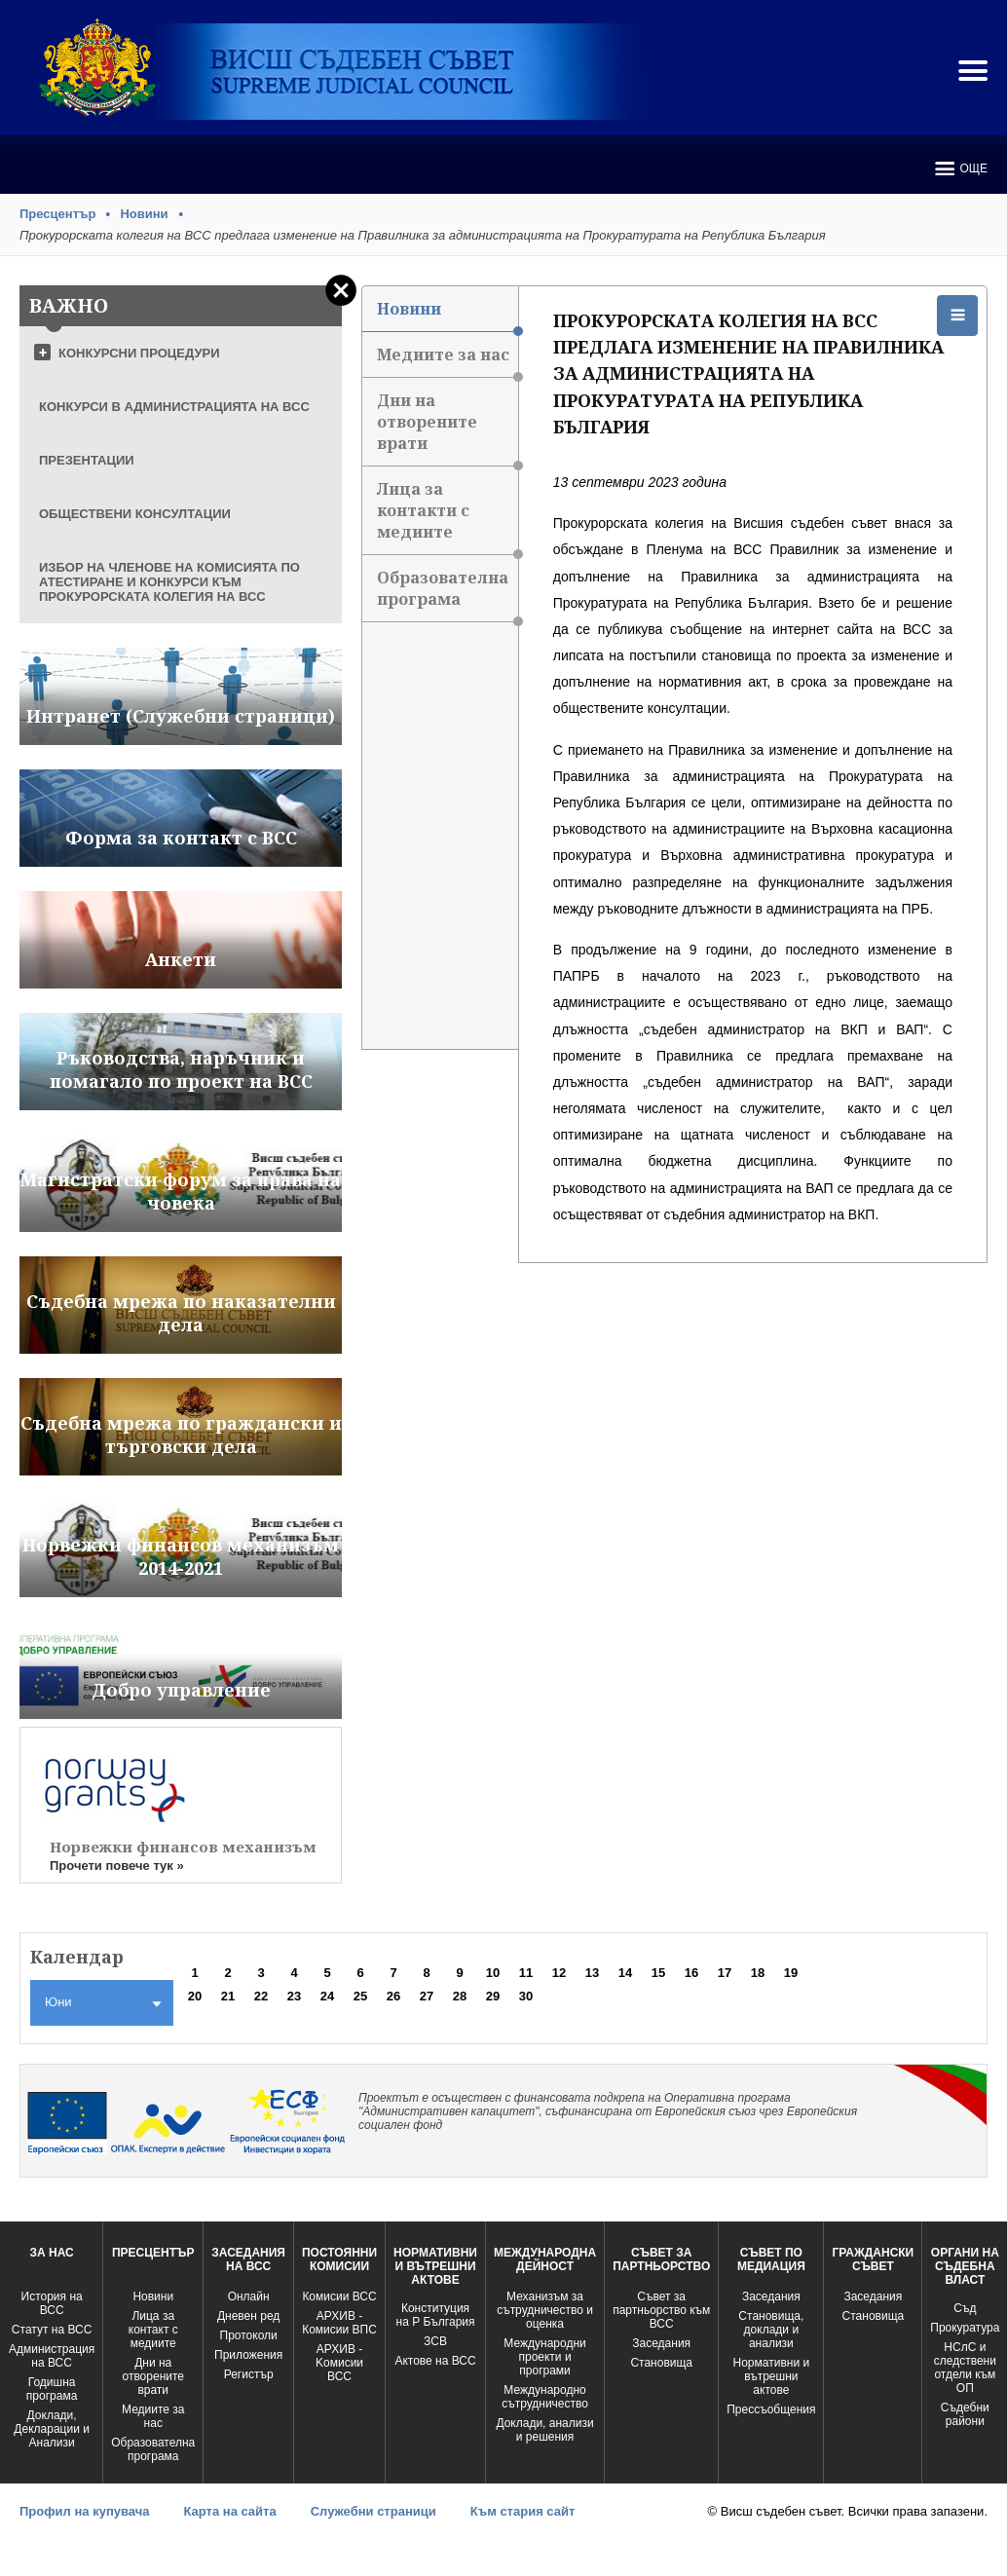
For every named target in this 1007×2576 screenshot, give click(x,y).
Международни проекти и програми (544, 2356)
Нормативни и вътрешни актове (771, 2376)
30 (526, 1996)
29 (493, 1996)
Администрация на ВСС (51, 2356)
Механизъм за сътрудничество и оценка (545, 2310)
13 (592, 1972)
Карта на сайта (229, 2511)
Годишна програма (52, 2389)
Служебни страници (373, 2511)
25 (360, 1996)
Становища (661, 2363)
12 (559, 1972)
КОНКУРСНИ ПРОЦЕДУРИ (139, 353)
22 (261, 1996)
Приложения (248, 2355)
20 (195, 1996)
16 (691, 1972)
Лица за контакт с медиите (153, 2329)
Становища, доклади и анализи (770, 2329)
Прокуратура (964, 2327)
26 (393, 1996)
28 (459, 1996)
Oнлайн (249, 2296)
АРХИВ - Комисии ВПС (339, 2322)
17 (724, 1972)
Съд (964, 2308)
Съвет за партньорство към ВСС (661, 2310)
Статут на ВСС (52, 2329)
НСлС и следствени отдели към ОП (965, 2367)
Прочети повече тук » (117, 1865)
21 (228, 1996)
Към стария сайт (523, 2511)
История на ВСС (52, 2303)
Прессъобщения (771, 2409)
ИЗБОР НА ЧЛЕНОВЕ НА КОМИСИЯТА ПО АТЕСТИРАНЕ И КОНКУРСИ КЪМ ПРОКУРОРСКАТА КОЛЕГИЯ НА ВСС (169, 582)
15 (658, 1972)
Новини (144, 213)
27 (426, 1996)
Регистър (249, 2374)
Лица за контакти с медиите (447, 516)
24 (327, 1996)
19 (791, 1972)
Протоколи (249, 2335)
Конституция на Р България (435, 2315)
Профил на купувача (84, 2511)
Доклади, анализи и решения (544, 2430)
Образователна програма (447, 594)
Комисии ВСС (339, 2296)
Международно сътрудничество (545, 2396)
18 (758, 1972)
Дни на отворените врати (447, 428)
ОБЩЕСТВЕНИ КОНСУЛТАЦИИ (135, 513)
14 (625, 1972)
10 (493, 1972)
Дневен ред (248, 2316)
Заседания (661, 2343)
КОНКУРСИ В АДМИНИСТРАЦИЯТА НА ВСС (174, 406)
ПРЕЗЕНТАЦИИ (86, 460)
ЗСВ (435, 2341)
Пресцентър (57, 213)
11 (526, 1972)
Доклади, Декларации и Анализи (52, 2428)
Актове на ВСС (434, 2361)
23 (294, 1996)
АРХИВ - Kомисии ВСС (339, 2362)
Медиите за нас (447, 361)
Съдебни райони (965, 2414)
